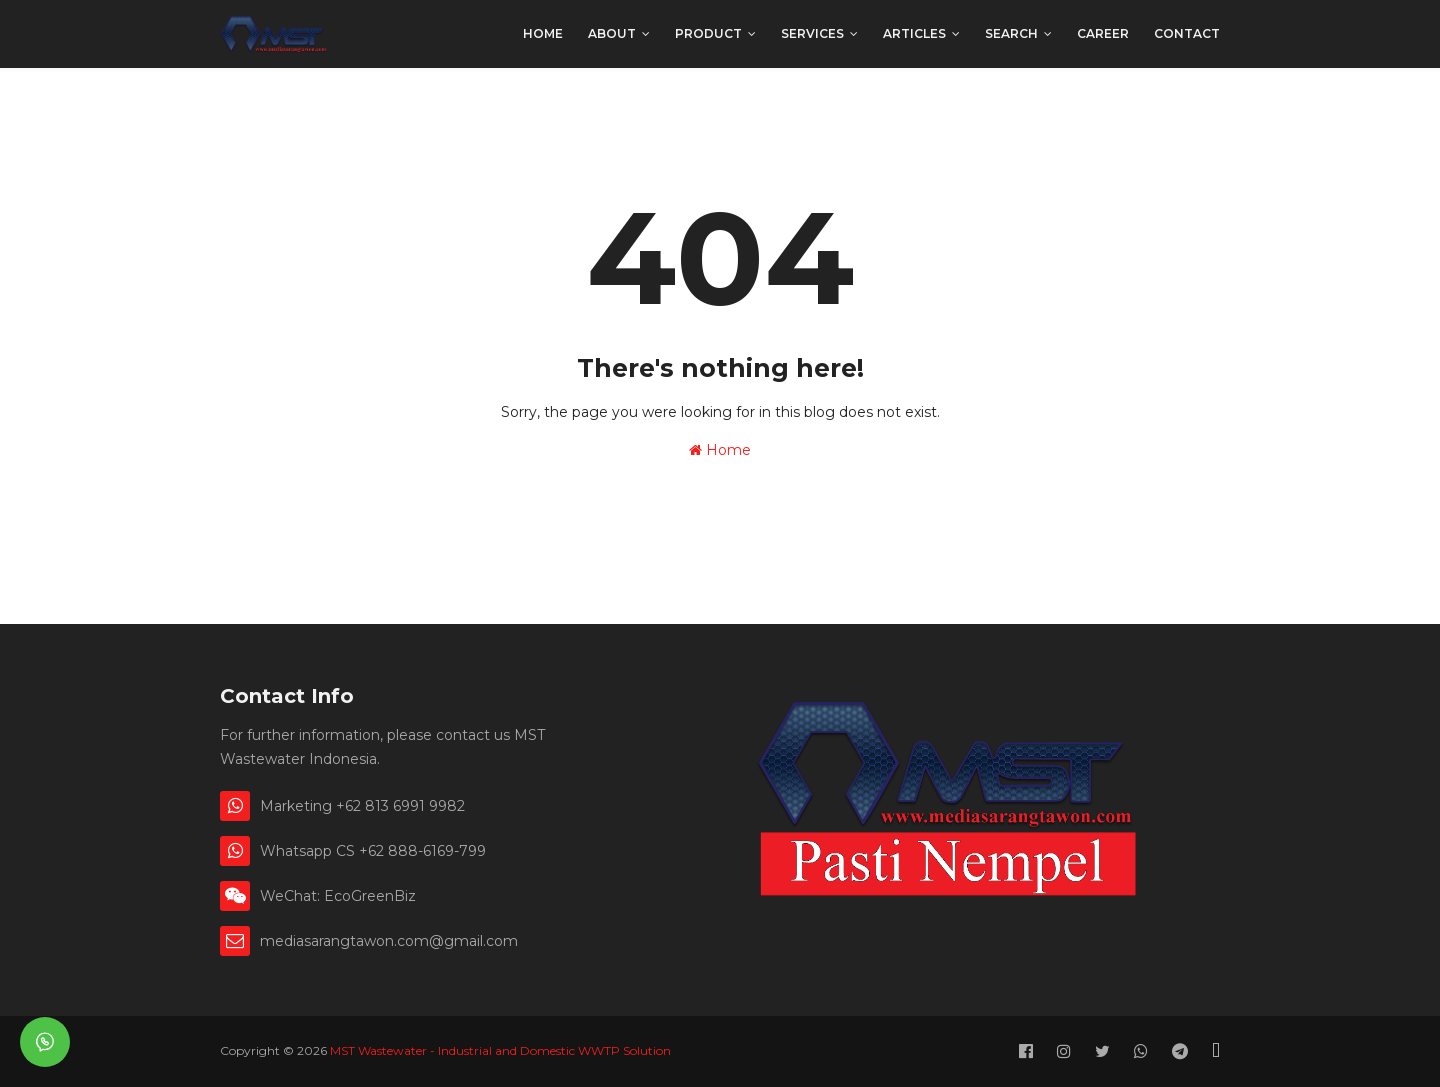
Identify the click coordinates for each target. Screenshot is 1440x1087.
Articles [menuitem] (914, 33)
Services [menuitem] (812, 33)
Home (720, 450)
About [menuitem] (612, 33)
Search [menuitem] (1011, 33)
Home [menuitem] (543, 33)
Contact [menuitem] (1187, 33)
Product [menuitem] (708, 33)
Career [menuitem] (1103, 33)
